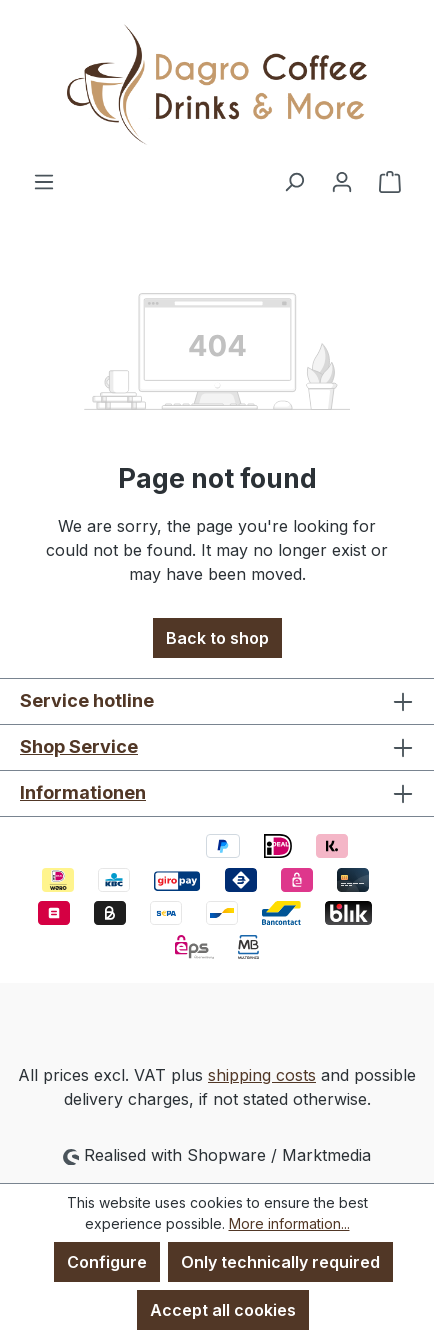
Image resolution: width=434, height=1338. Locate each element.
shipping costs (262, 1075)
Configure (107, 1262)
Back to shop (217, 638)
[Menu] (44, 181)
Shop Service (79, 746)
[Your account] (342, 181)
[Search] (294, 181)
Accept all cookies (223, 1310)
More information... (289, 1223)
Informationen (83, 792)
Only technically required (280, 1262)
